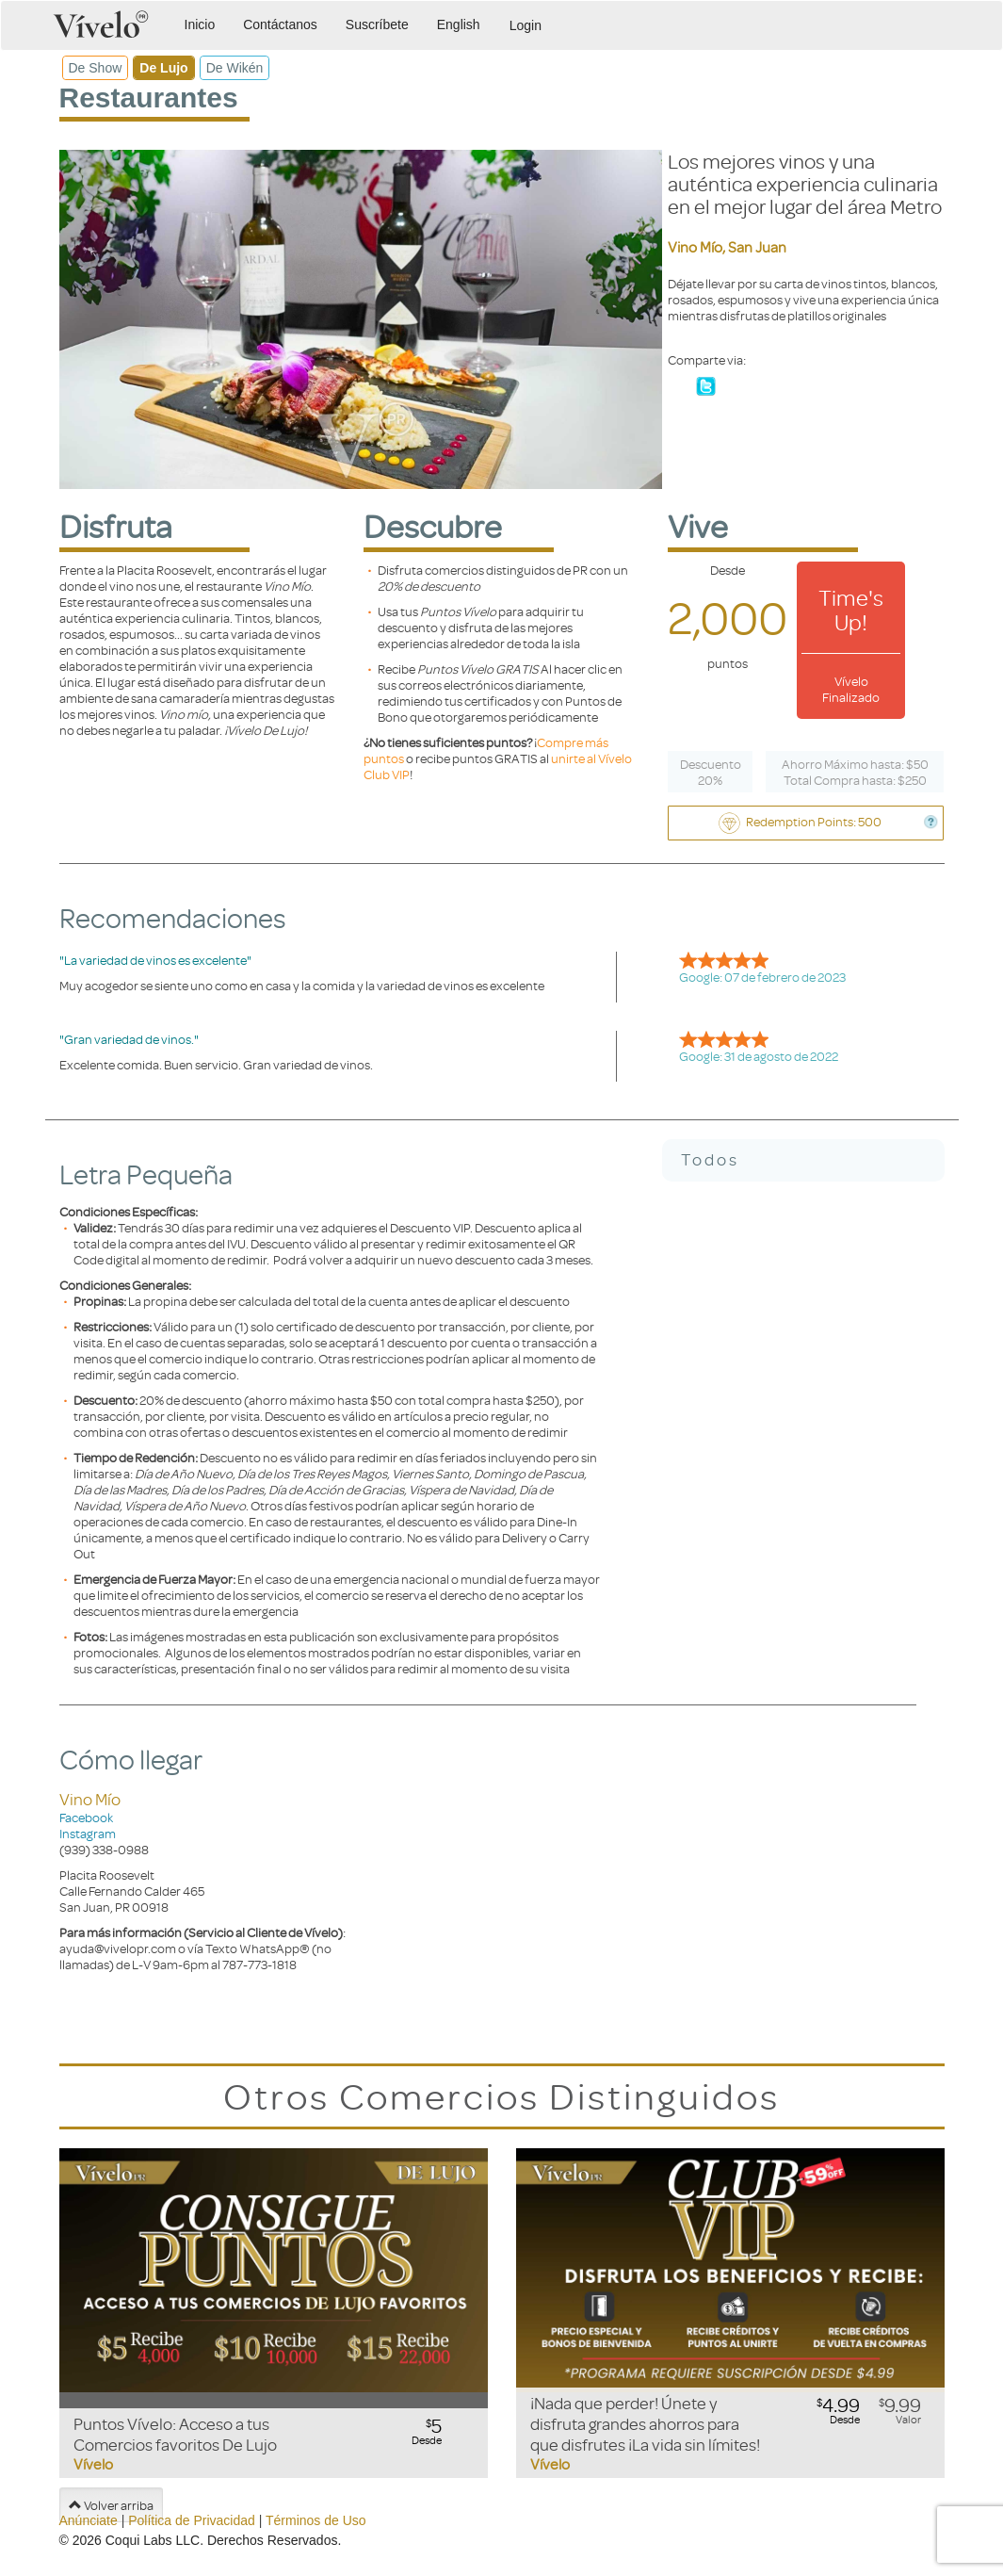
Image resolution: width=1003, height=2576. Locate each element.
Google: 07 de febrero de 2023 (762, 977)
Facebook (86, 1817)
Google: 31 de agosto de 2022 (758, 1056)
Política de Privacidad (191, 2520)
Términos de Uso (316, 2520)
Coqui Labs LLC (152, 2540)
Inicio (200, 24)
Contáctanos (280, 24)
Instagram (87, 1833)
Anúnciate (88, 2520)
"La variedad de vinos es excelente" (155, 960)
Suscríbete (377, 24)
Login (526, 25)
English (458, 24)
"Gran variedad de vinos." (129, 1039)
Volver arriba (111, 2505)
